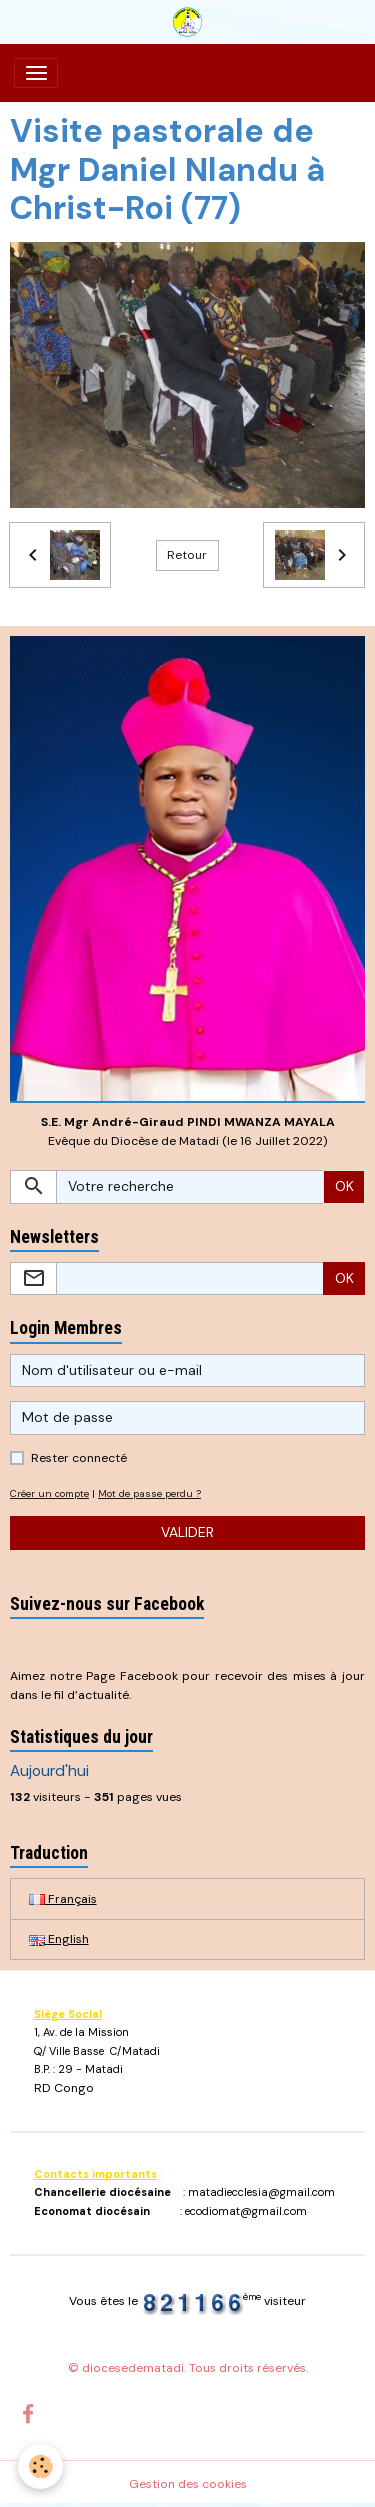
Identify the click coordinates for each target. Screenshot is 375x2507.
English (59, 1939)
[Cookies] (40, 2466)
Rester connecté (79, 1458)
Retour (187, 555)
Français (63, 1899)
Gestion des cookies (188, 2484)
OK (344, 1186)
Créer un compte (49, 1493)
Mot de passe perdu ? (149, 1493)
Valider (187, 1532)
